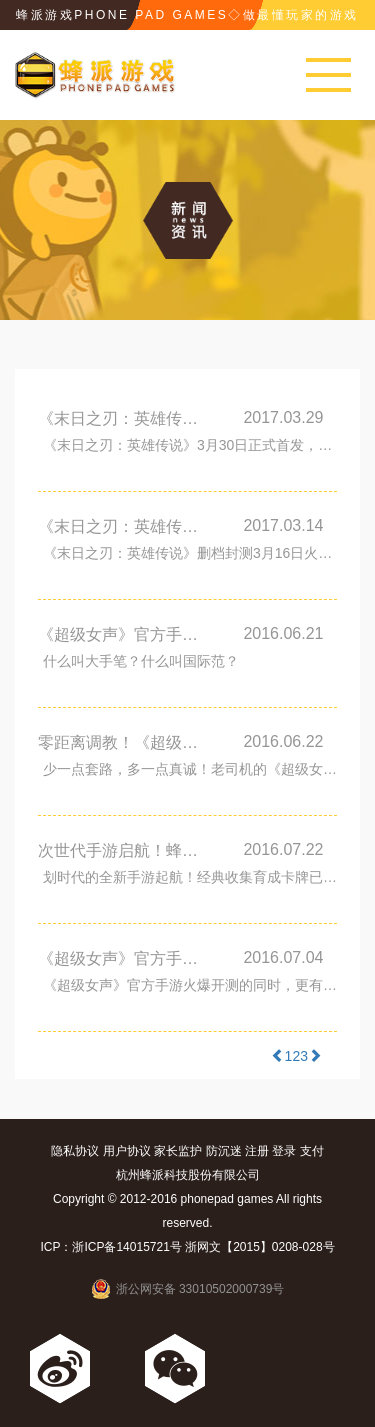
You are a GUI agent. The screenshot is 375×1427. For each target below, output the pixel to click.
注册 (257, 1151)
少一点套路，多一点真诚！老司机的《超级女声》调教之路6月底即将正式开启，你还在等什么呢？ (190, 769)
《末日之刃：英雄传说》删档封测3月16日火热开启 (126, 526)
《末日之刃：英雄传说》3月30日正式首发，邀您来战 (126, 418)
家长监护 (178, 1151)
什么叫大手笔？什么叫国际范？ (141, 661)
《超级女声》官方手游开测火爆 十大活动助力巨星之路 (126, 958)
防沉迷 (224, 1151)
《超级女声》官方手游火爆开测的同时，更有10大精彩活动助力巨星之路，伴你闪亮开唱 (190, 985)
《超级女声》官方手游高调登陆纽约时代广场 (126, 634)
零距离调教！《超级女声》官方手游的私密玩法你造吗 (126, 742)
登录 (284, 1151)
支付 (312, 1151)
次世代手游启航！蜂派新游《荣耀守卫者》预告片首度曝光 (126, 850)
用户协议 (127, 1151)
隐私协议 (75, 1151)
